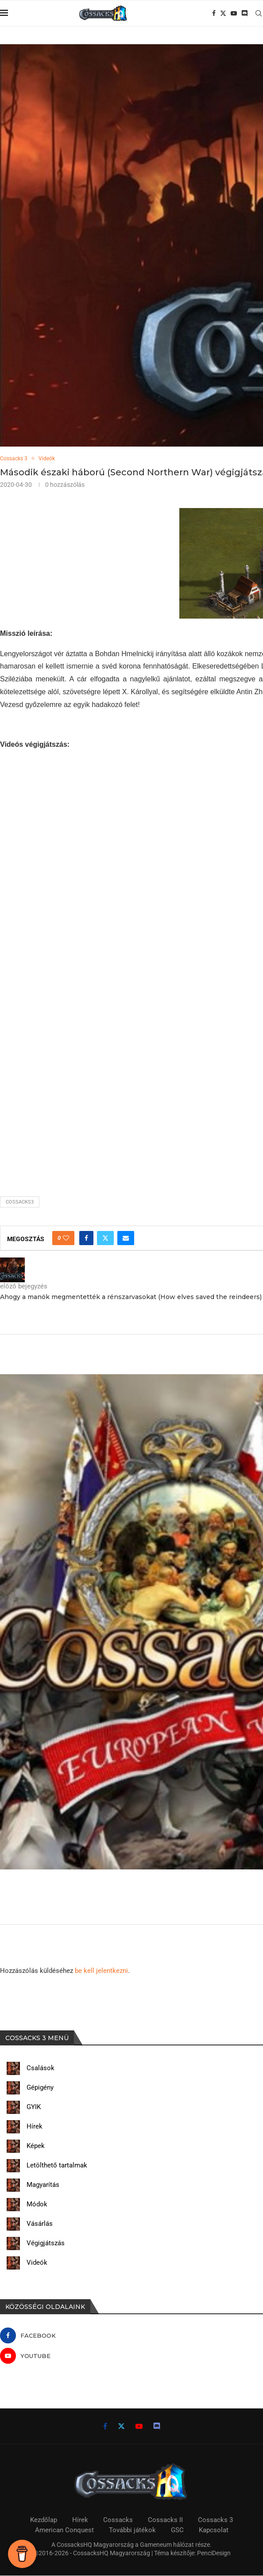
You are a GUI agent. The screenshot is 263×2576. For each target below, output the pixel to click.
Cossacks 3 (215, 2520)
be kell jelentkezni (101, 1971)
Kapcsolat (213, 2530)
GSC (177, 2530)
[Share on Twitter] (105, 1239)
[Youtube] (234, 13)
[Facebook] (214, 13)
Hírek (80, 2520)
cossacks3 (20, 1202)
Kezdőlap (43, 2520)
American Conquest (64, 2530)
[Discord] (244, 13)
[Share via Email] (125, 1239)
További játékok (132, 2530)
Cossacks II (165, 2520)
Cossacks (118, 2520)
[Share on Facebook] (86, 1239)
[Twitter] (223, 13)
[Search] (258, 13)
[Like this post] (66, 1239)
